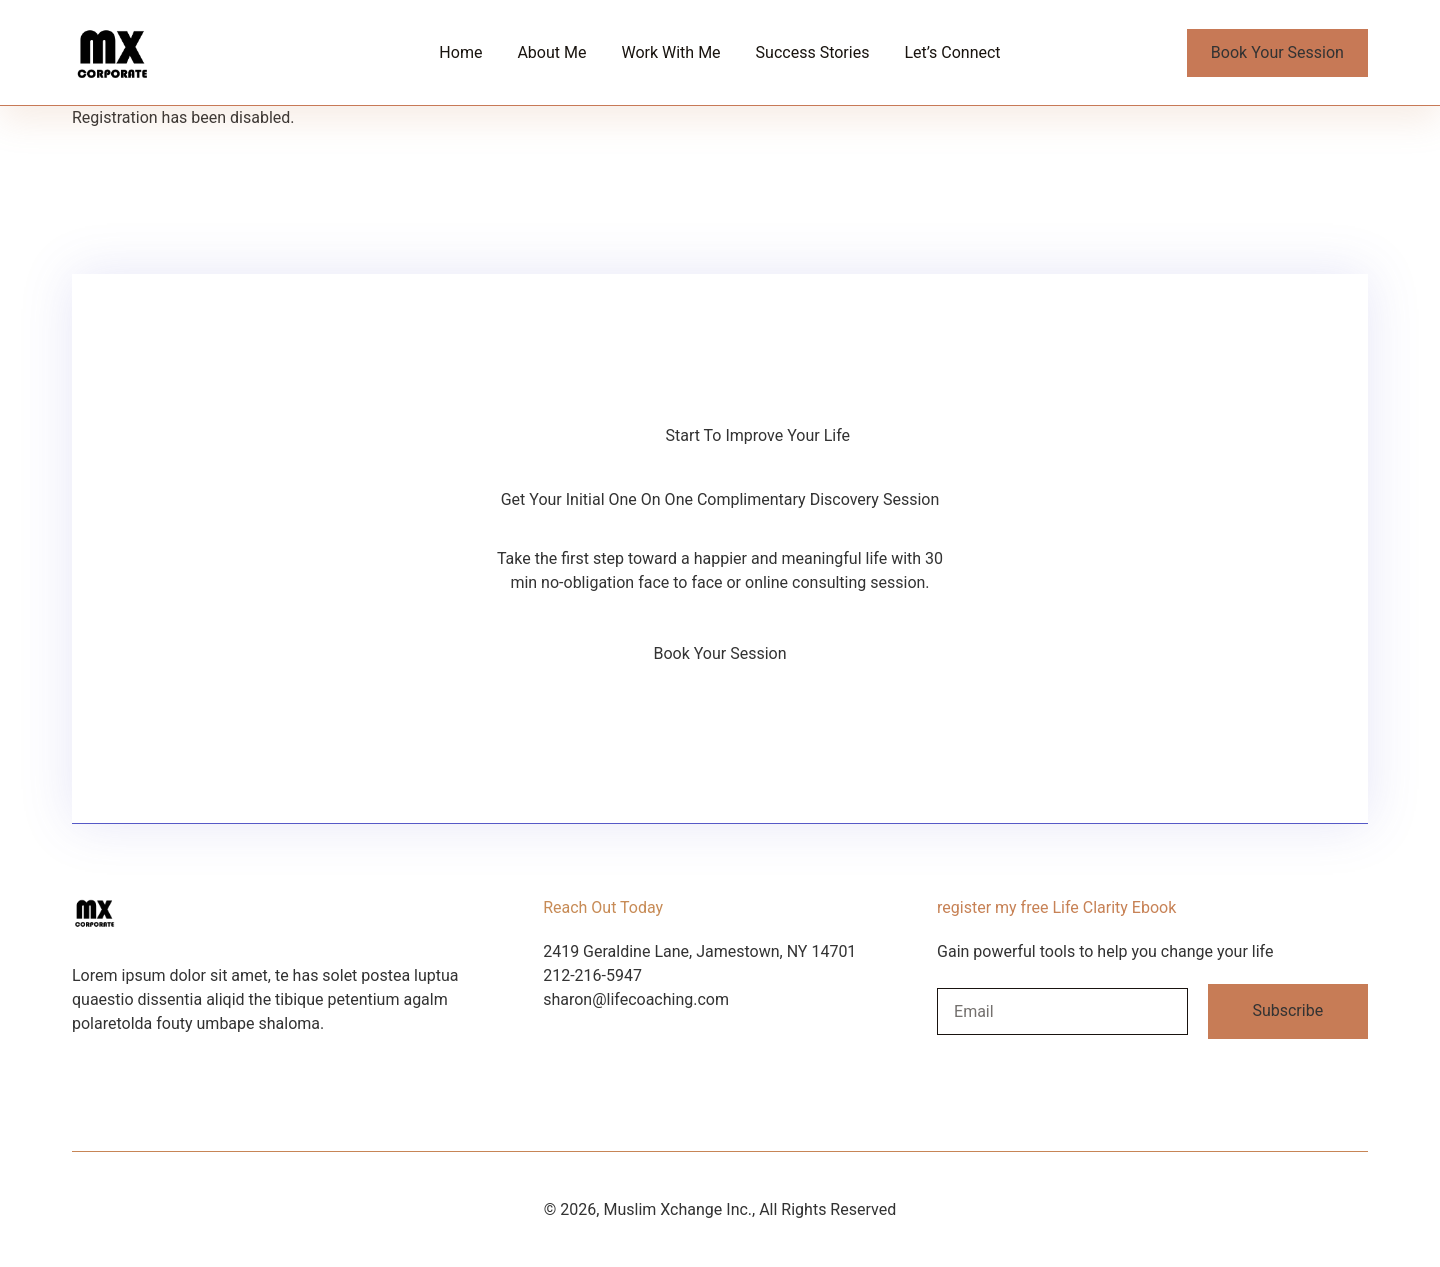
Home (460, 52)
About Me (551, 52)
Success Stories (813, 52)
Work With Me (670, 52)
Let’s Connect (952, 52)
